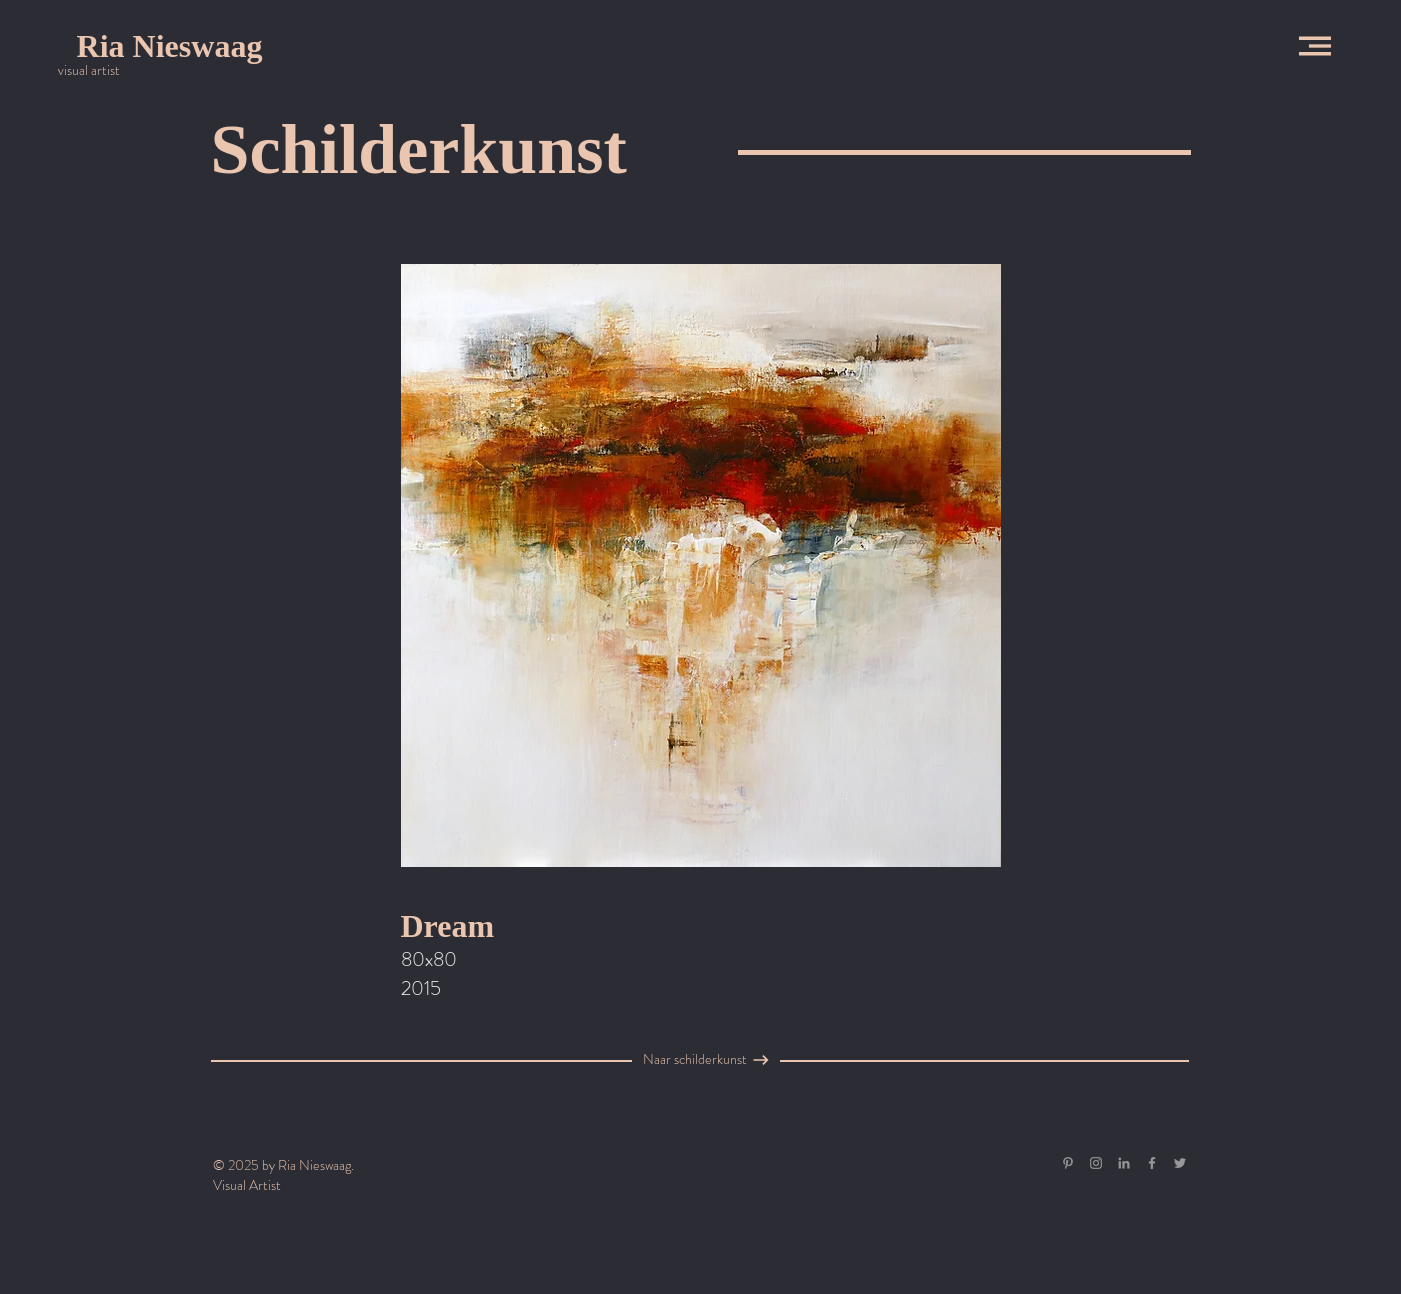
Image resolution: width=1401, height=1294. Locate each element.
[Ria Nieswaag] (169, 46)
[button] (1315, 46)
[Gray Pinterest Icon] (1068, 1163)
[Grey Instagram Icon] (1096, 1163)
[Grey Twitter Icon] (1180, 1163)
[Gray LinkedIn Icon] (1124, 1163)
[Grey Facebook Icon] (1152, 1163)
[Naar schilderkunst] (695, 1060)
